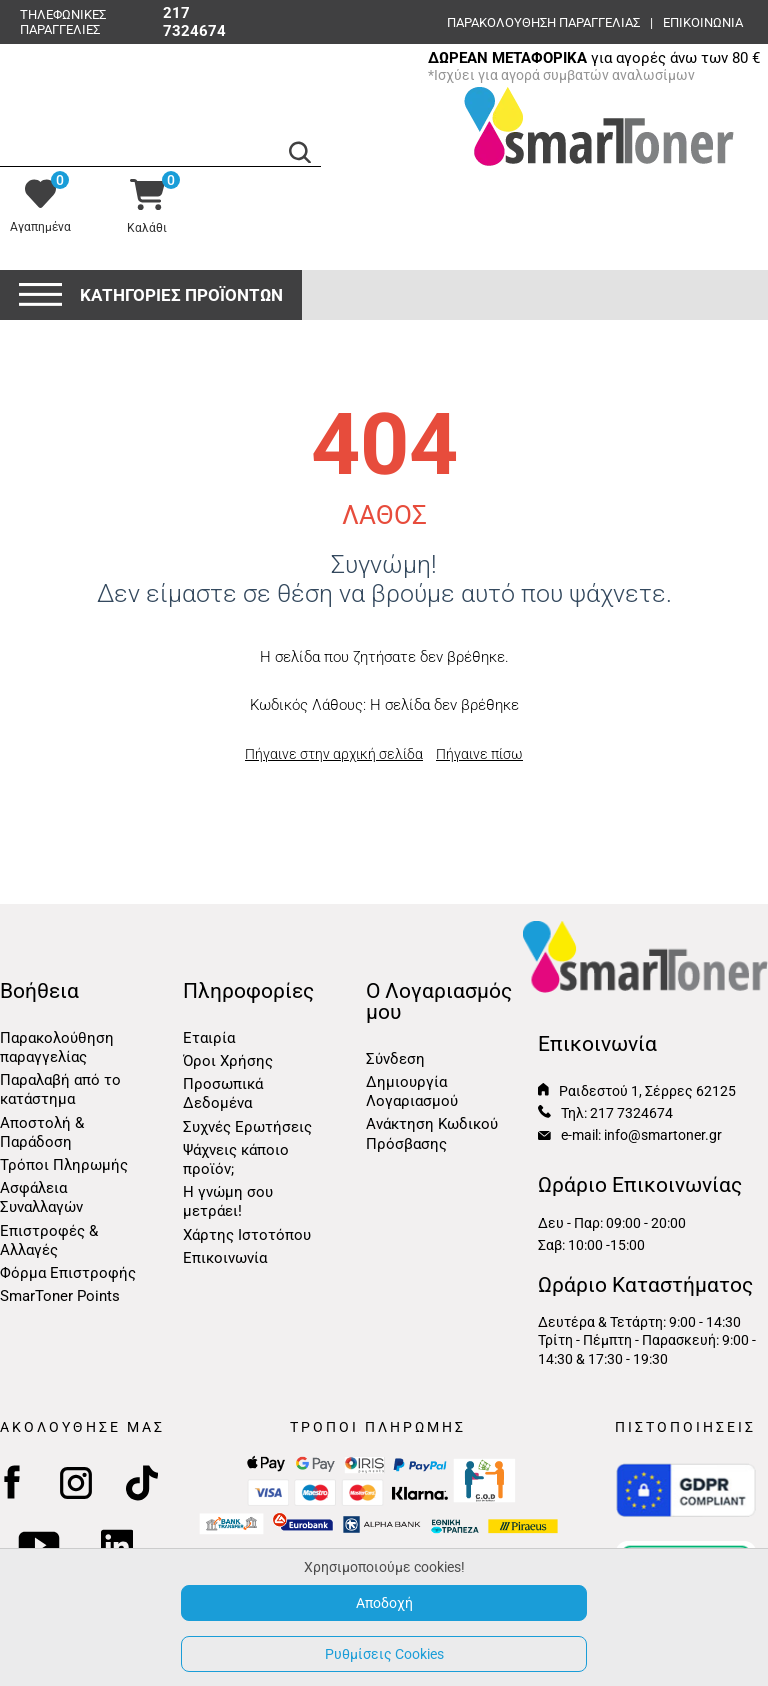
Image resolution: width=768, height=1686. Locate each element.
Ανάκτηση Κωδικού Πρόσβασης (432, 1133)
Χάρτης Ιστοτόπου (247, 1235)
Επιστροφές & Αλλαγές (49, 1240)
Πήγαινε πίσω (479, 754)
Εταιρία (209, 1038)
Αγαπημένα (40, 227)
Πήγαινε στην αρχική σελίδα (334, 754)
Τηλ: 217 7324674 (605, 1113)
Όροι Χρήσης (228, 1061)
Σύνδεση (395, 1059)
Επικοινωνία (225, 1258)
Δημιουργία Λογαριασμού (412, 1091)
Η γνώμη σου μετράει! (228, 1201)
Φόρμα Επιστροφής (68, 1273)
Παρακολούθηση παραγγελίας (543, 22)
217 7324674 (194, 22)
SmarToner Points (60, 1296)
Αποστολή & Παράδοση (42, 1132)
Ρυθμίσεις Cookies (384, 1654)
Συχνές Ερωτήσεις (247, 1127)
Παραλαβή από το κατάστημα (60, 1089)
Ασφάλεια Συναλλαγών (41, 1197)
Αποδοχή (384, 1603)
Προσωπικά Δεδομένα (223, 1093)
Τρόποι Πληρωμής (64, 1165)
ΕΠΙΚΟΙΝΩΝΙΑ (703, 22)
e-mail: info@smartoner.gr (630, 1135)
